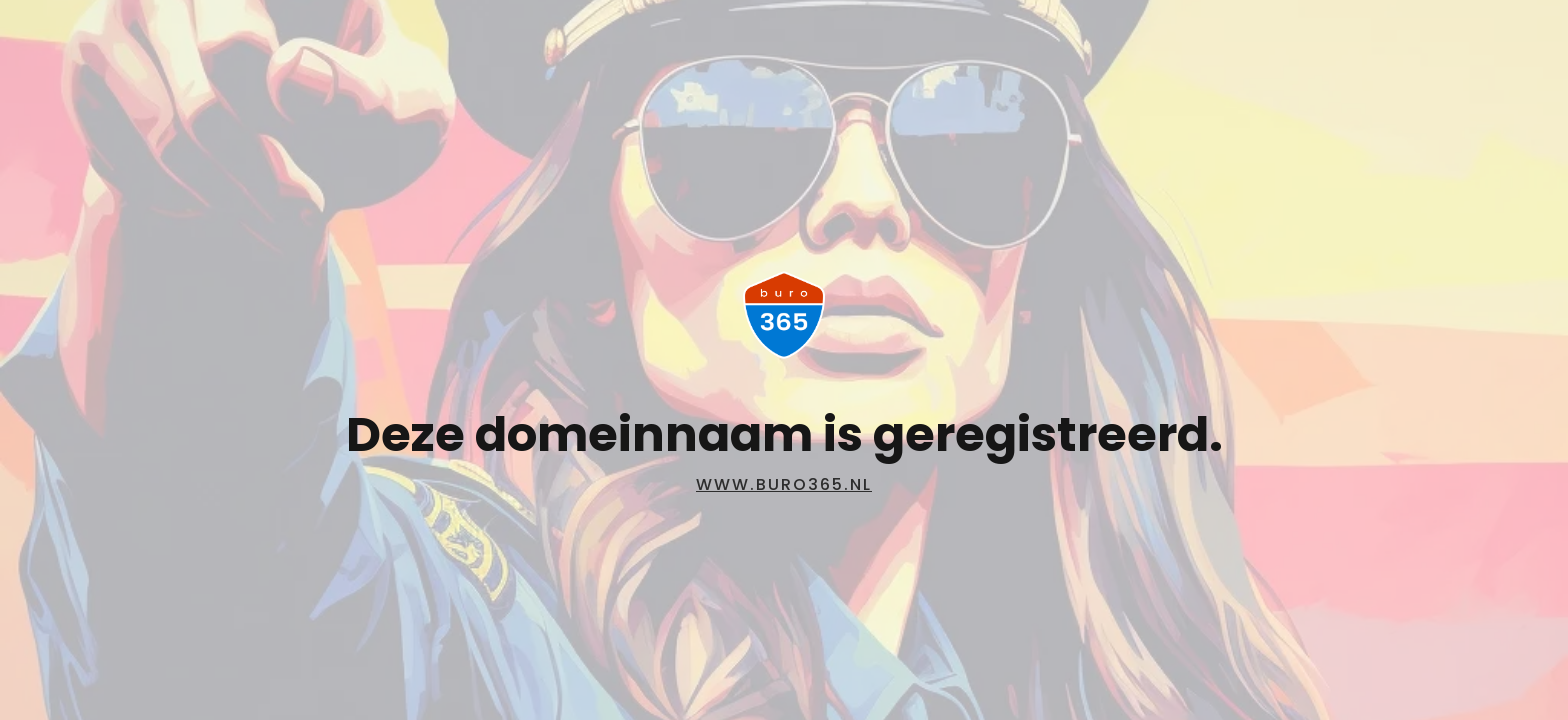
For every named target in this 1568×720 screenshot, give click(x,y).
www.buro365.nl (784, 484)
